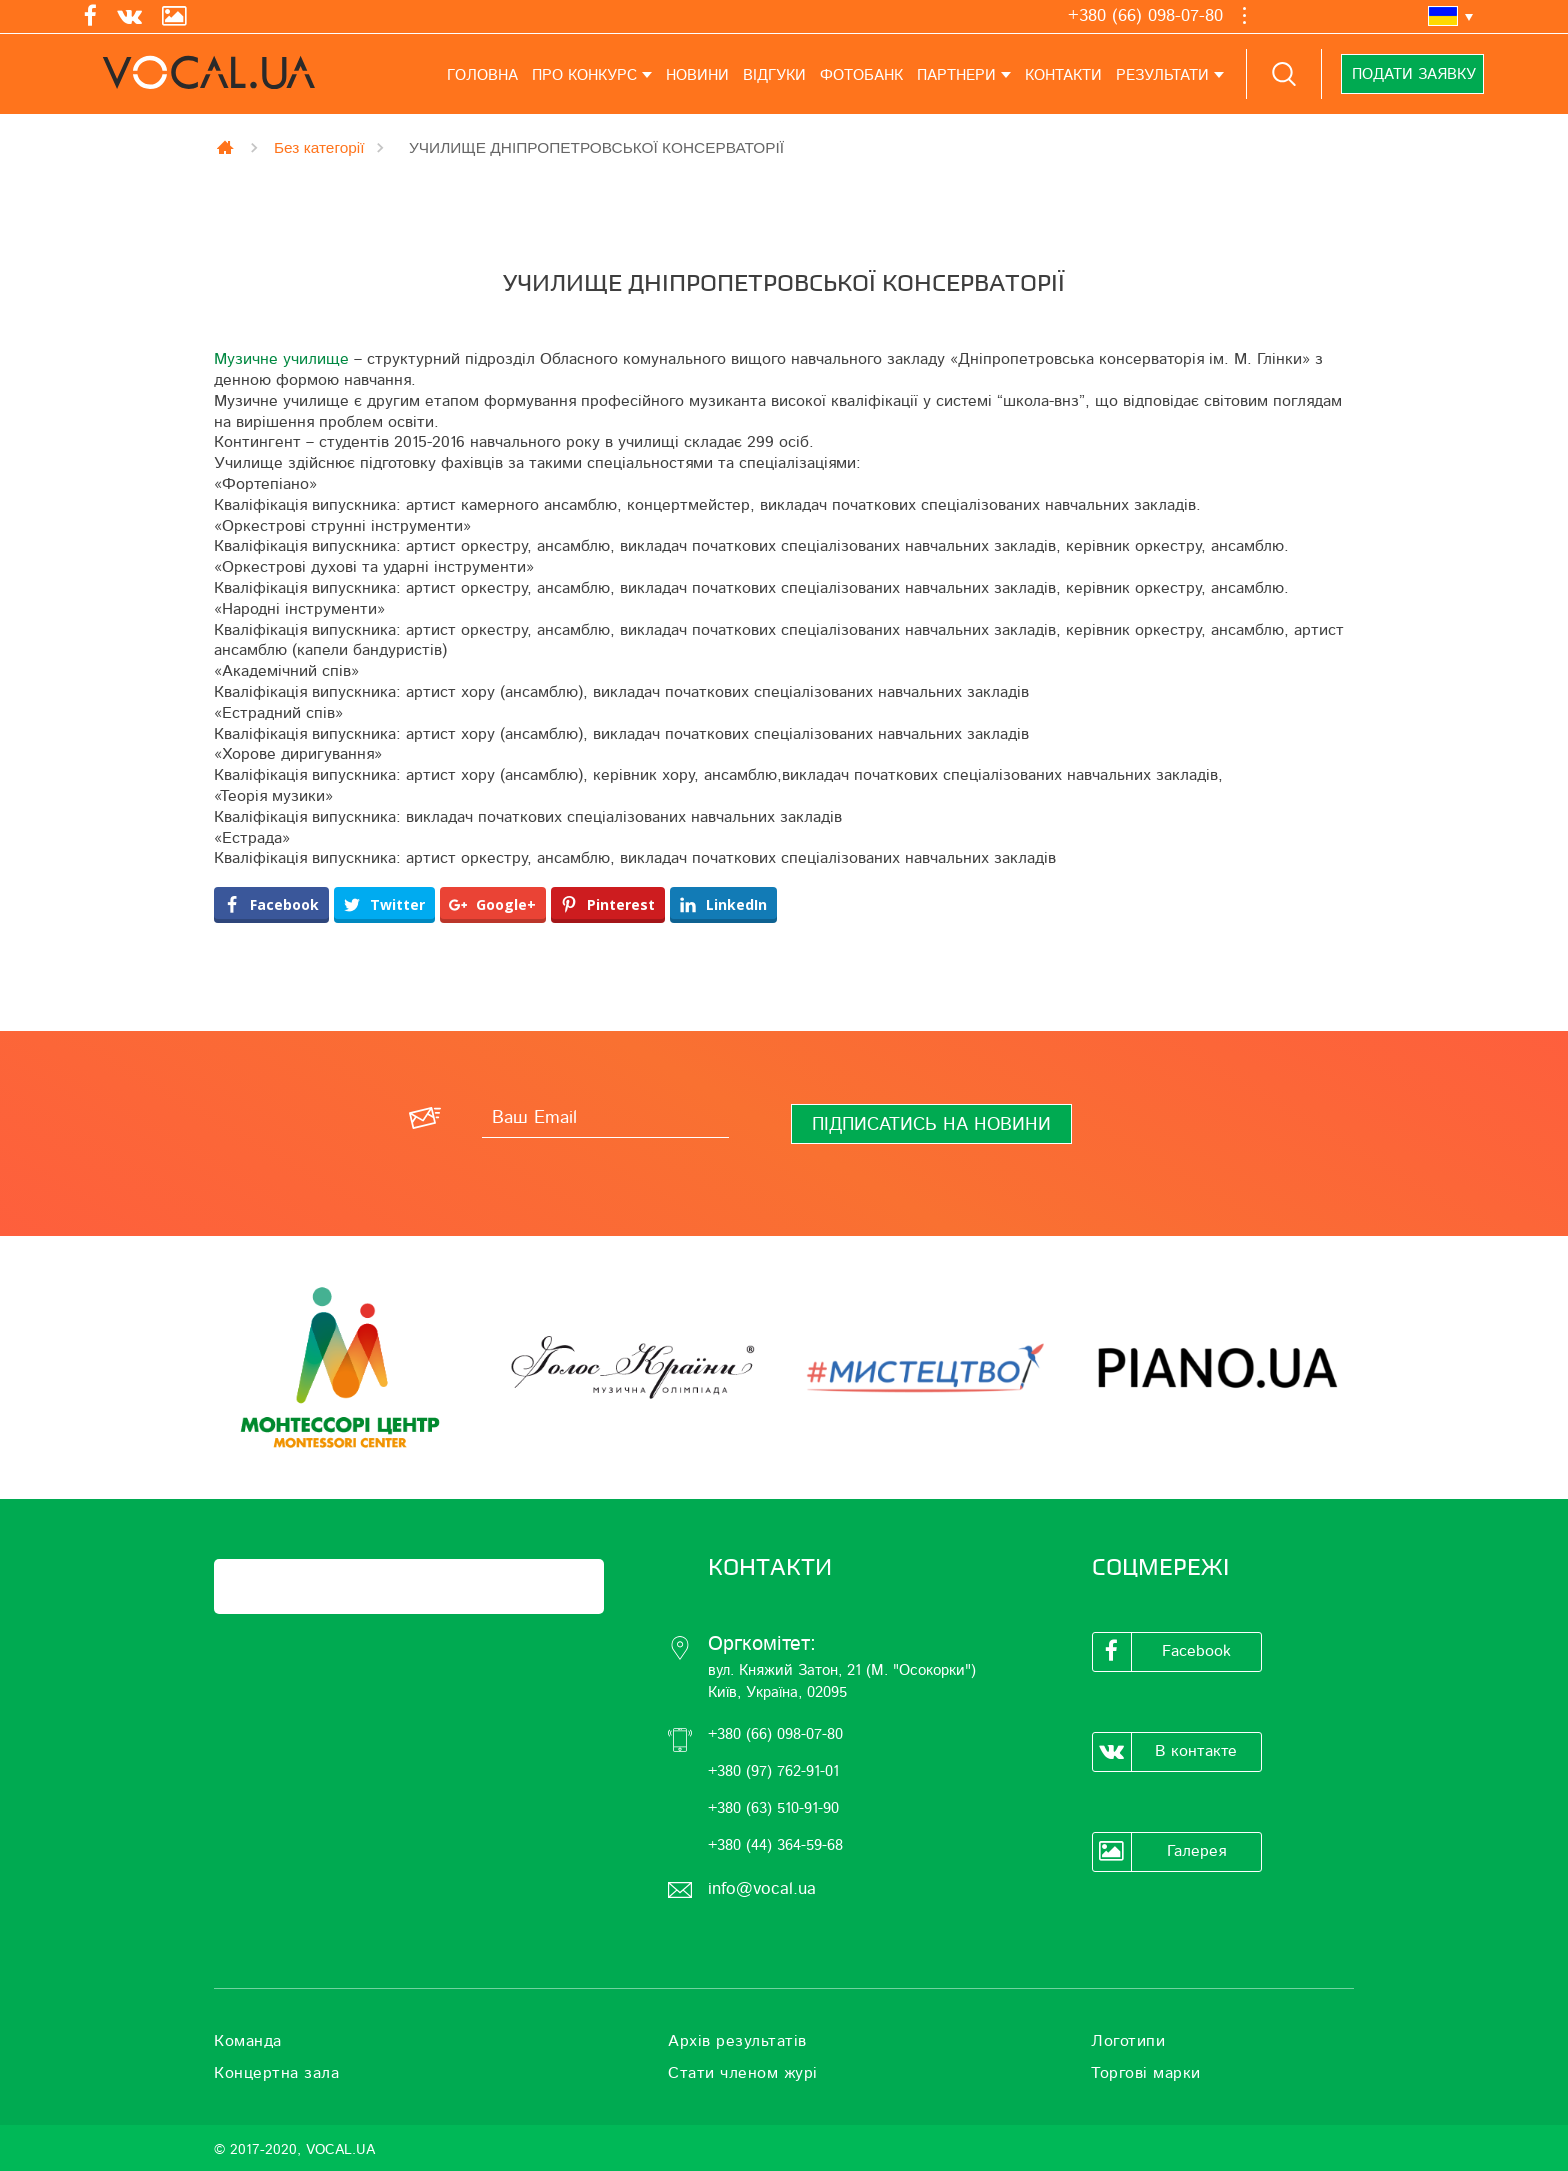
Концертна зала (276, 2073)
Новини (697, 75)
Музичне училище (281, 359)
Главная (227, 147)
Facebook (1162, 1652)
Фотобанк (861, 75)
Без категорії (319, 147)
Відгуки (774, 75)
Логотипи (1128, 2041)
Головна (482, 75)
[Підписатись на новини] (931, 1124)
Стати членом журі (743, 2073)
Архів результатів (737, 2041)
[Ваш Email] (605, 1118)
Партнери (956, 75)
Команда (248, 2041)
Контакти (1063, 75)
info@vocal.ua (762, 1888)
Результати (1162, 75)
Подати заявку (1413, 74)
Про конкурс (584, 75)
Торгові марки (1146, 2073)
